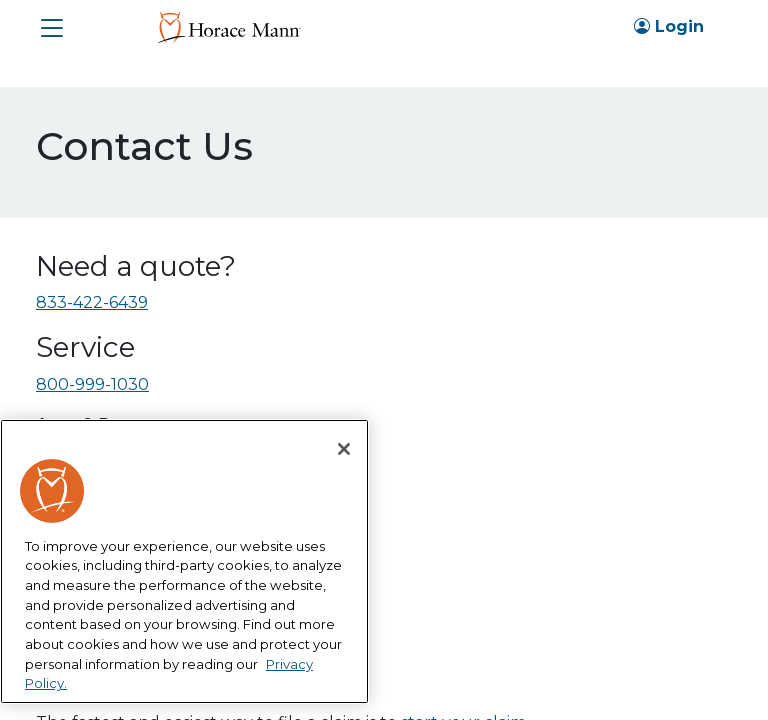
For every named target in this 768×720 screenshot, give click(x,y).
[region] (184, 562)
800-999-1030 (92, 384)
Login (669, 26)
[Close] (344, 449)
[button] (52, 28)
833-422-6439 (92, 302)
